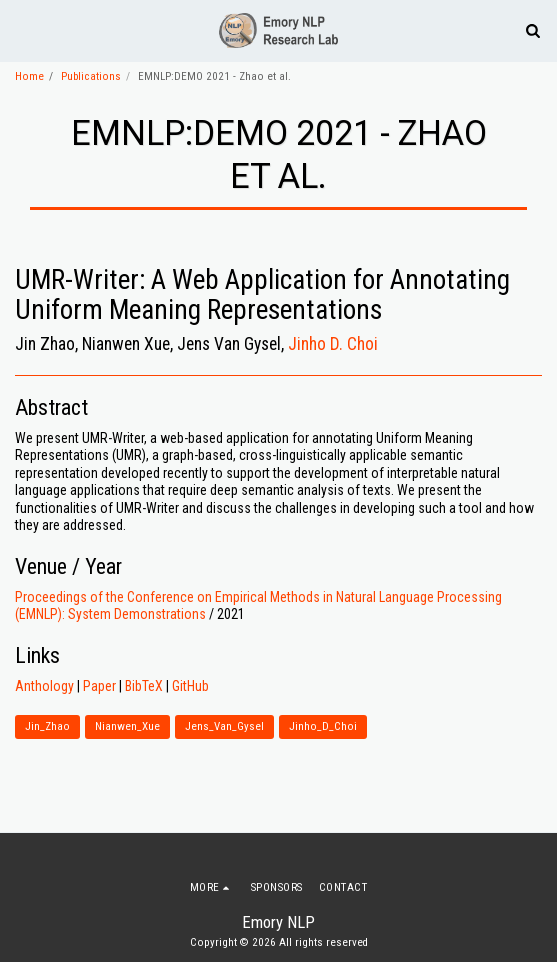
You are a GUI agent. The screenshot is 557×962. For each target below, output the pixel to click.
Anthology (44, 686)
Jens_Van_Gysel (224, 726)
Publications (91, 76)
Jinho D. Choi (333, 344)
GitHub (190, 686)
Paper (99, 686)
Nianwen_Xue (127, 726)
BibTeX (144, 686)
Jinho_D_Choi (323, 726)
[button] (22, 30)
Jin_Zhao (47, 726)
